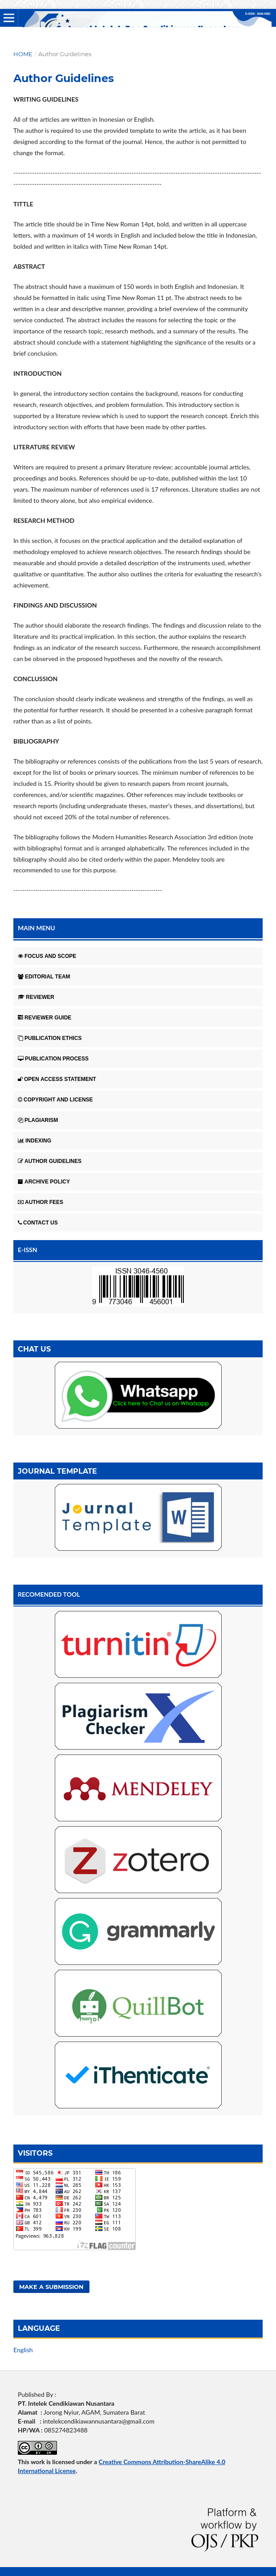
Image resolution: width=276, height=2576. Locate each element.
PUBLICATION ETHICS (49, 1038)
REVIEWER (36, 997)
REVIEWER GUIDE (44, 1018)
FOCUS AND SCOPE (47, 956)
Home (22, 54)
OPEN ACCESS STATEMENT (57, 1079)
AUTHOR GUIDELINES (49, 1161)
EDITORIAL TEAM (44, 977)
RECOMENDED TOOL (49, 1594)
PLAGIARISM (38, 1120)
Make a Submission (51, 2286)
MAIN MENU (36, 928)
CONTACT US (38, 1223)
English (23, 2350)
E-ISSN (27, 1249)
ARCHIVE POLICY (44, 1182)
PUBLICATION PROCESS (53, 1059)
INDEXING (34, 1141)
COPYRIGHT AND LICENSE (55, 1100)
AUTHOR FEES (40, 1202)
